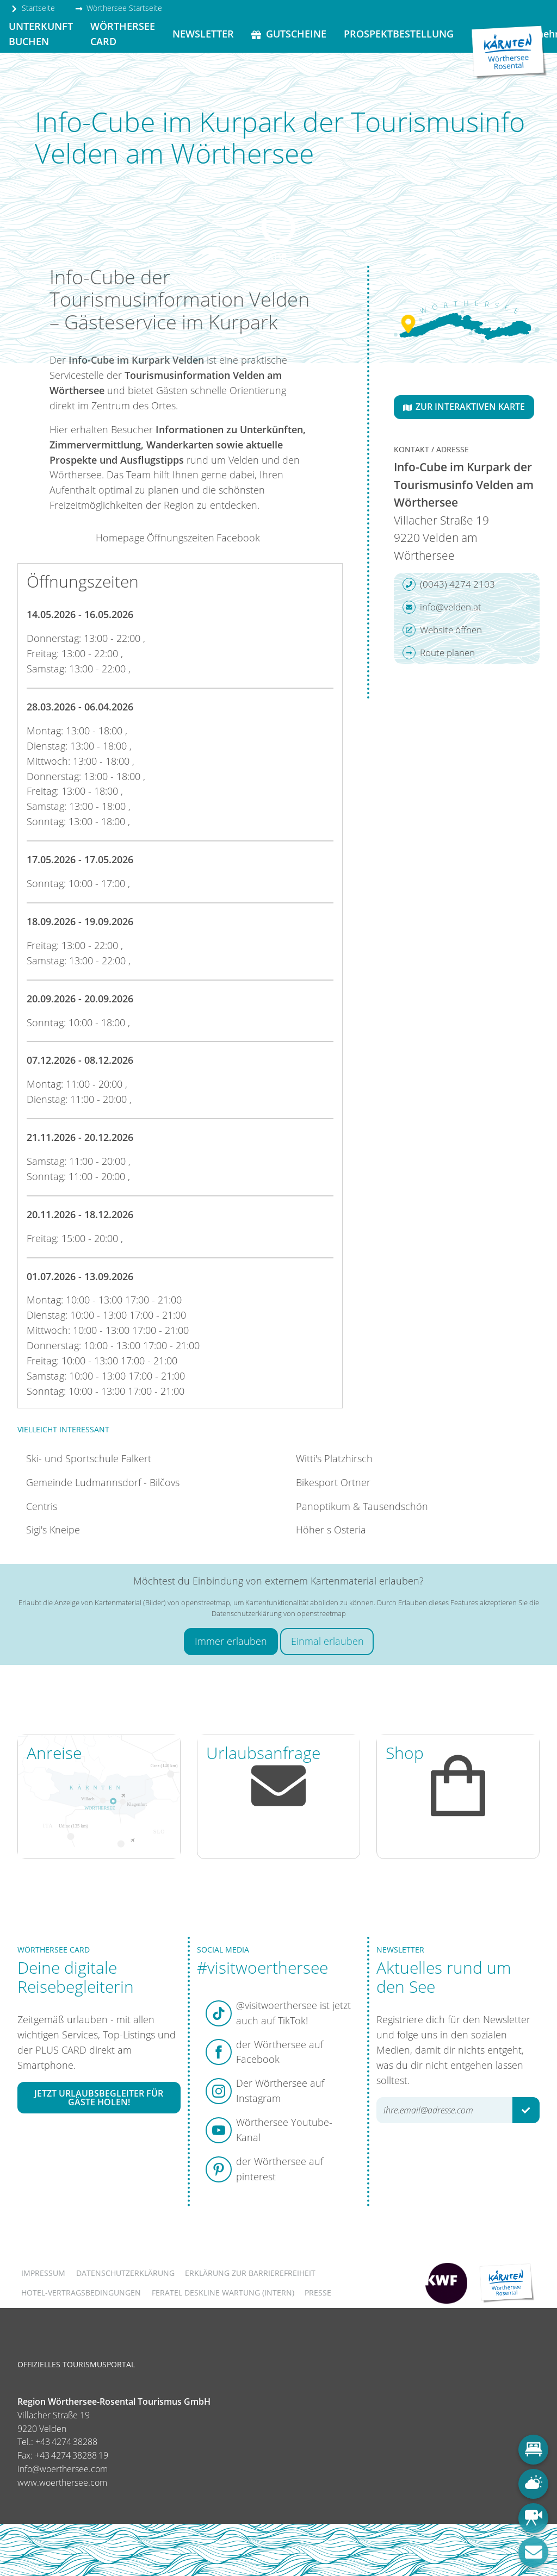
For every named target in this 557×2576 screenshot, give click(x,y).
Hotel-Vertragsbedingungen (81, 2292)
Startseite (32, 8)
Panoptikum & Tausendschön (362, 1506)
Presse (318, 2292)
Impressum (43, 2273)
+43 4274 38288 (66, 2442)
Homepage (120, 537)
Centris (41, 1506)
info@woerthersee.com (62, 2469)
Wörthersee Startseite (118, 8)
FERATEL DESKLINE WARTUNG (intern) (223, 2292)
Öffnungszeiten (180, 537)
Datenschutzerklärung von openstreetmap (279, 1613)
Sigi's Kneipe (53, 1529)
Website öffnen (442, 630)
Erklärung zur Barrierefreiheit (250, 2273)
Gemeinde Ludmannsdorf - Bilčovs (103, 1482)
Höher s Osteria (331, 1529)
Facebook (238, 537)
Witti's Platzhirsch (334, 1458)
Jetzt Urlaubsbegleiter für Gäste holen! (98, 2097)
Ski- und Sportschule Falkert (88, 1458)
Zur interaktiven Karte (464, 407)
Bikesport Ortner (333, 1482)
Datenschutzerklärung (125, 2273)
